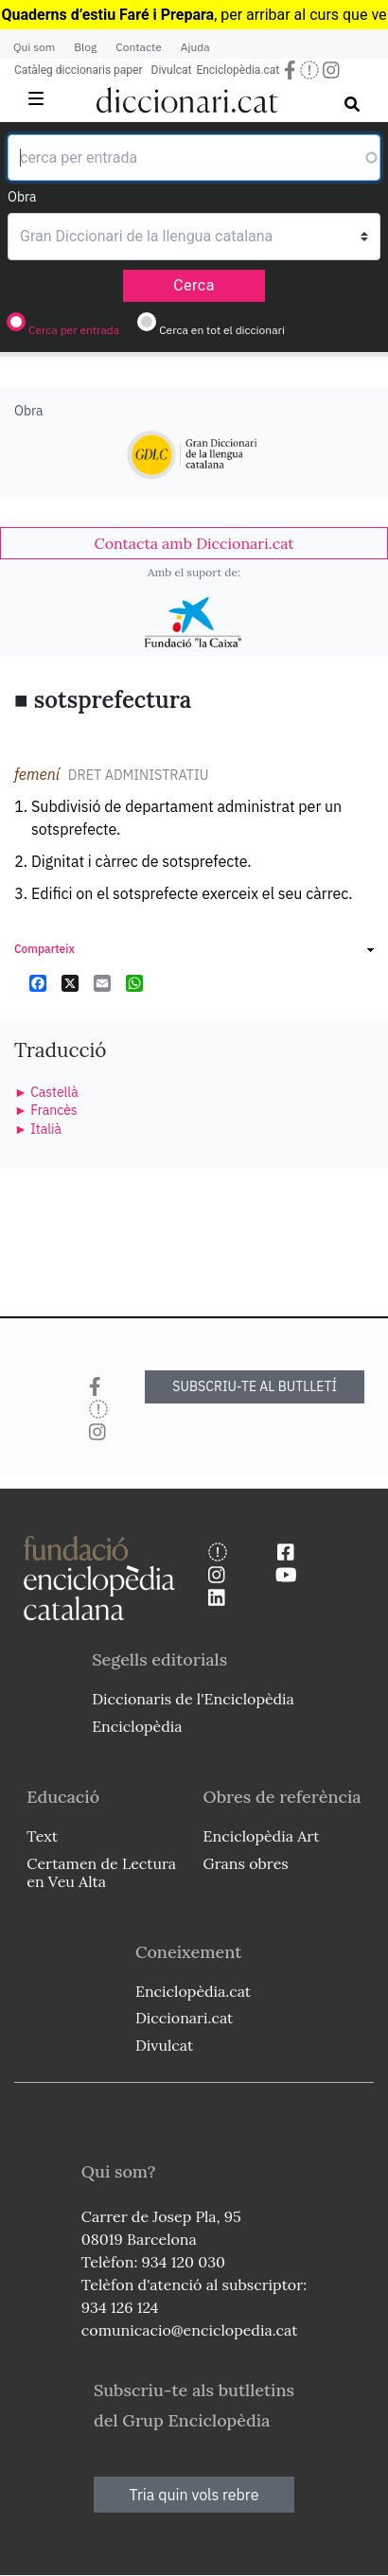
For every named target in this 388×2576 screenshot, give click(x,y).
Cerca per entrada (73, 330)
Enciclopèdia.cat (237, 70)
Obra (22, 196)
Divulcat (171, 70)
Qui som (34, 47)
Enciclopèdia (137, 1726)
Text (42, 1835)
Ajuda (195, 47)
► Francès (46, 1110)
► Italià (38, 1129)
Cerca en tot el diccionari (222, 330)
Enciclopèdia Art (261, 1835)
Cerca (194, 285)
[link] (194, 543)
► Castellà (46, 1092)
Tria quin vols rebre (194, 2494)
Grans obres (246, 1863)
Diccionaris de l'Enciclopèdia (193, 1698)
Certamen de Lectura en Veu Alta (101, 1872)
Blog (85, 47)
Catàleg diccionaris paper (78, 70)
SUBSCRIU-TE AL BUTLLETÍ (254, 1386)
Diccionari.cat (184, 2017)
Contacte (138, 47)
